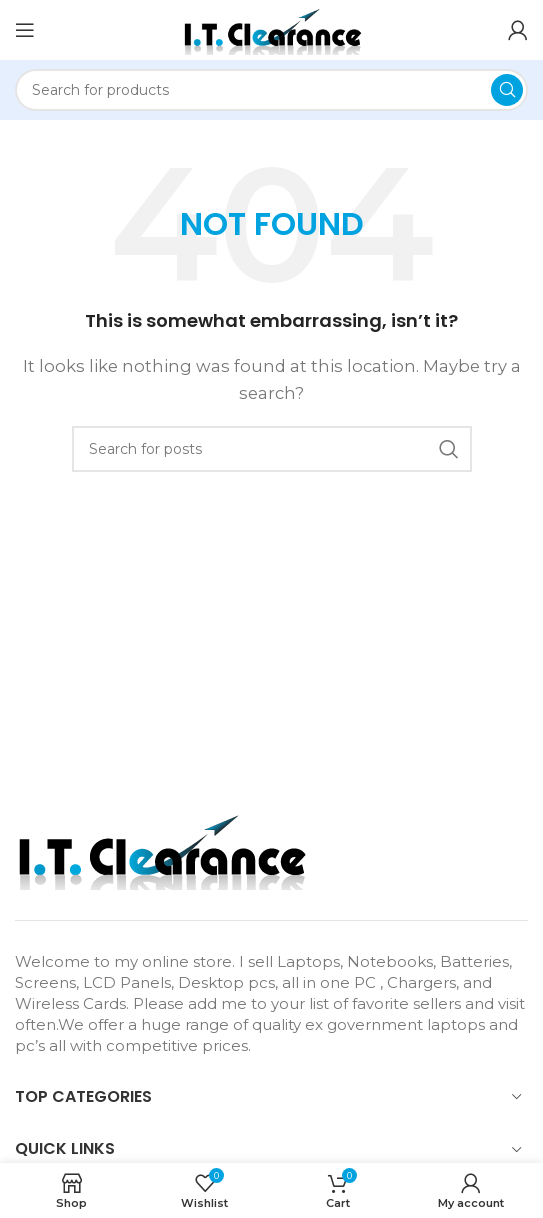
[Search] (271, 90)
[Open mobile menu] (25, 30)
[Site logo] (272, 28)
